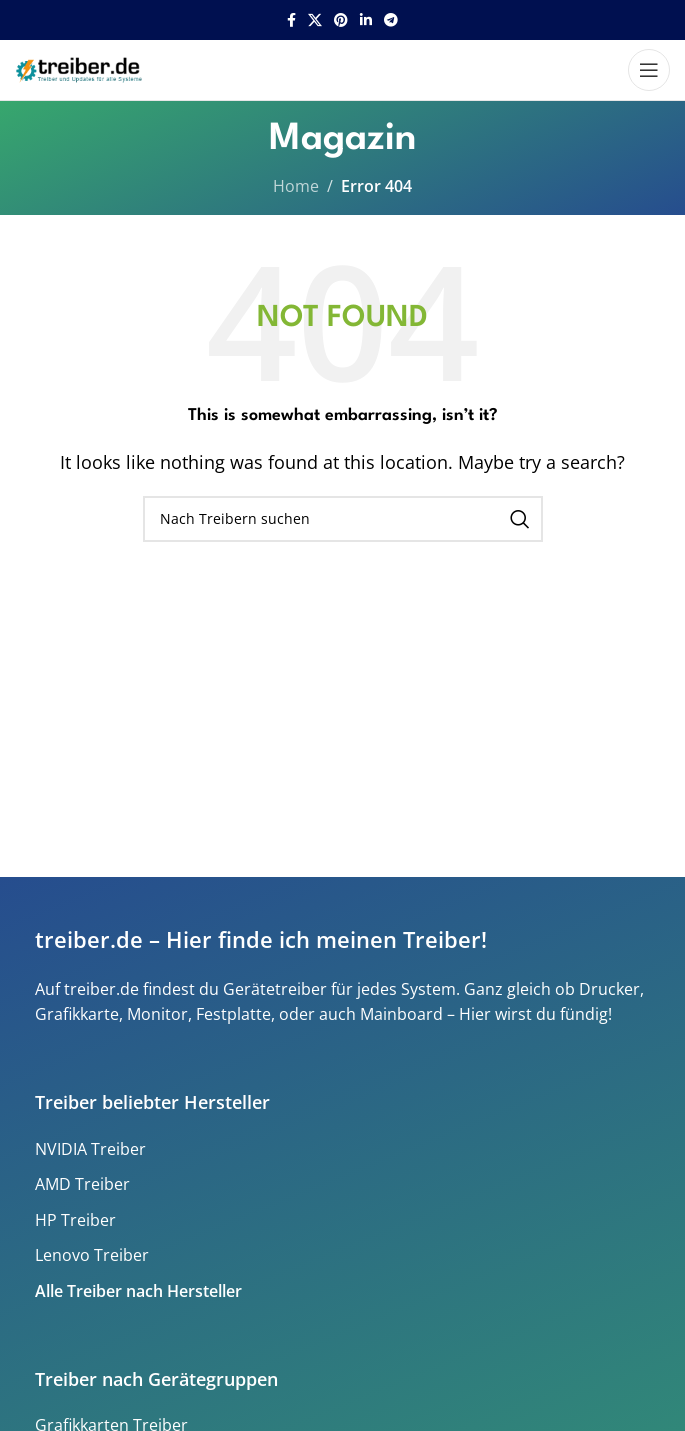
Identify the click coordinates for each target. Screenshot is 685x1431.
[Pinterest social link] (341, 20)
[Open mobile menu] (649, 70)
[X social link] (315, 20)
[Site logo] (81, 68)
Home (296, 186)
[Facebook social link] (291, 20)
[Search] (343, 519)
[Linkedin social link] (366, 20)
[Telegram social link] (391, 20)
